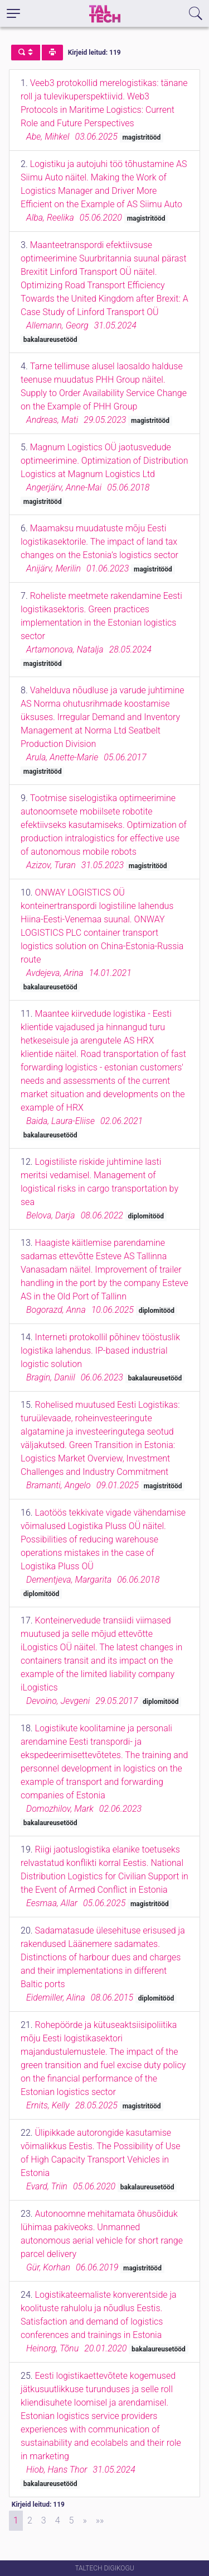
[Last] (100, 2521)
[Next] (84, 2521)
